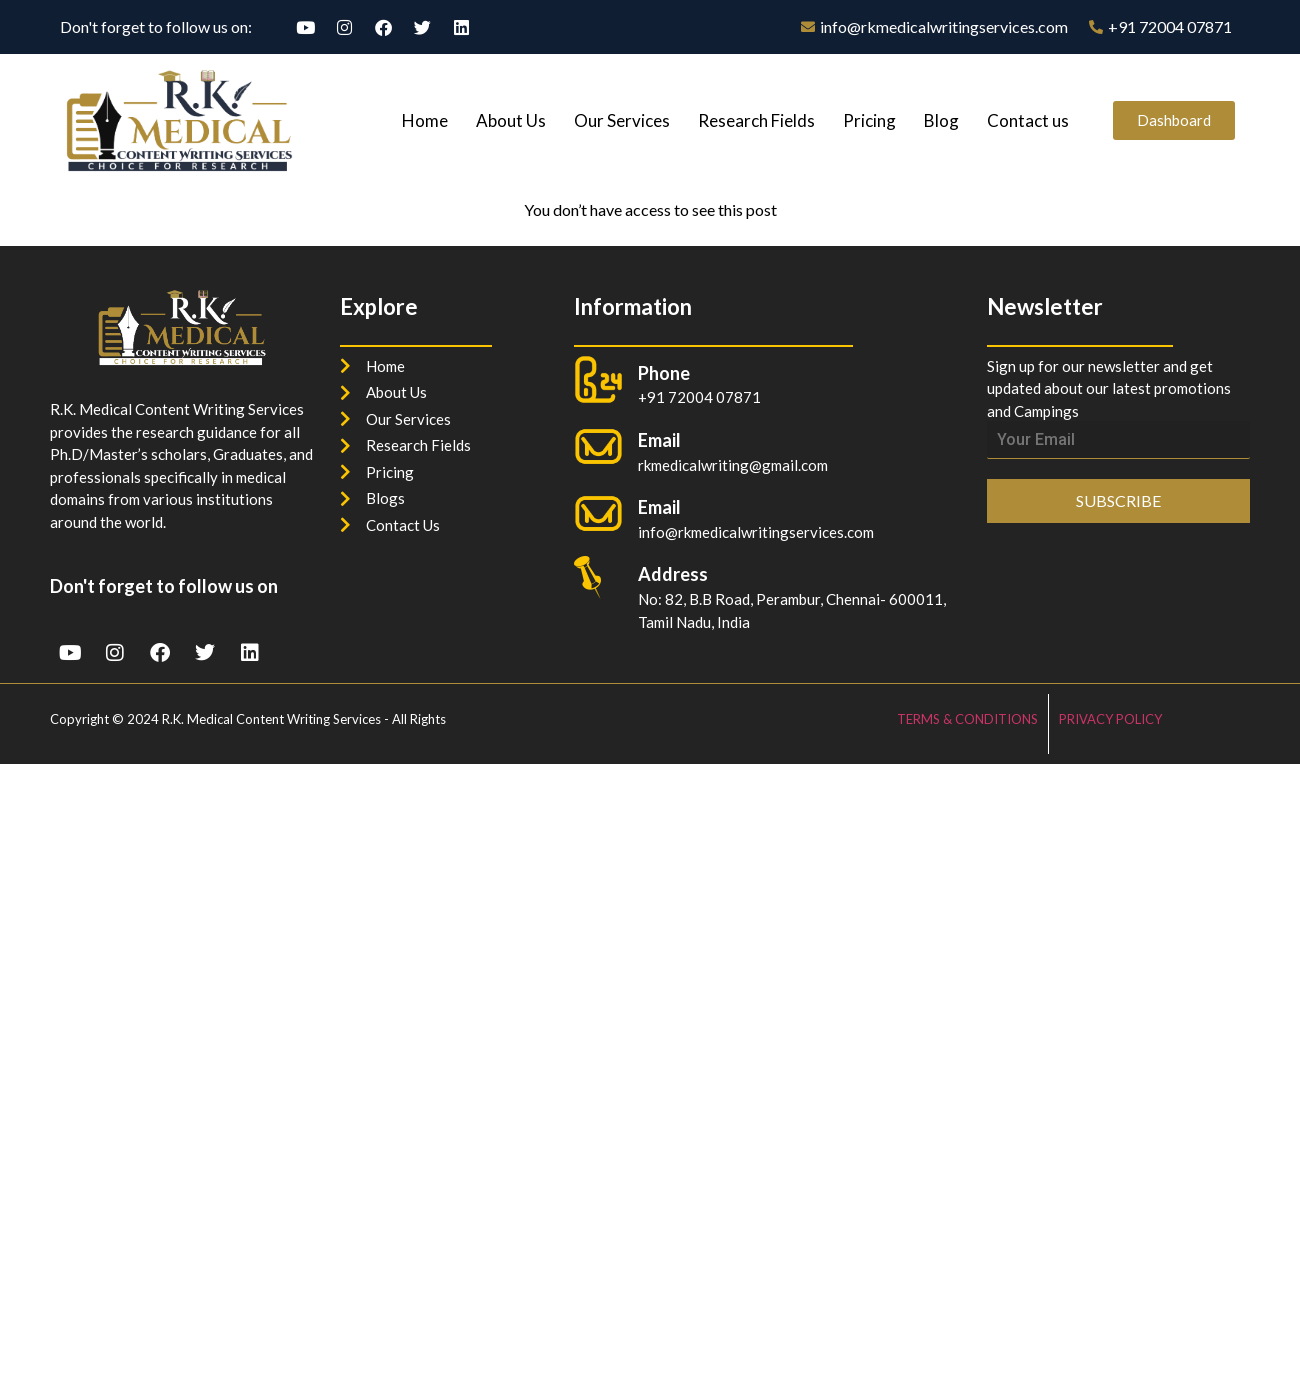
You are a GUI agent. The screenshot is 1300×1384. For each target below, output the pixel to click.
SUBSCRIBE (1118, 500)
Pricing (869, 120)
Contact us (1028, 120)
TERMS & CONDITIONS (967, 719)
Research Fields (756, 120)
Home (425, 120)
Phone (664, 373)
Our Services (622, 120)
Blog (941, 120)
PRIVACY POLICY (1110, 719)
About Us (511, 120)
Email (659, 507)
